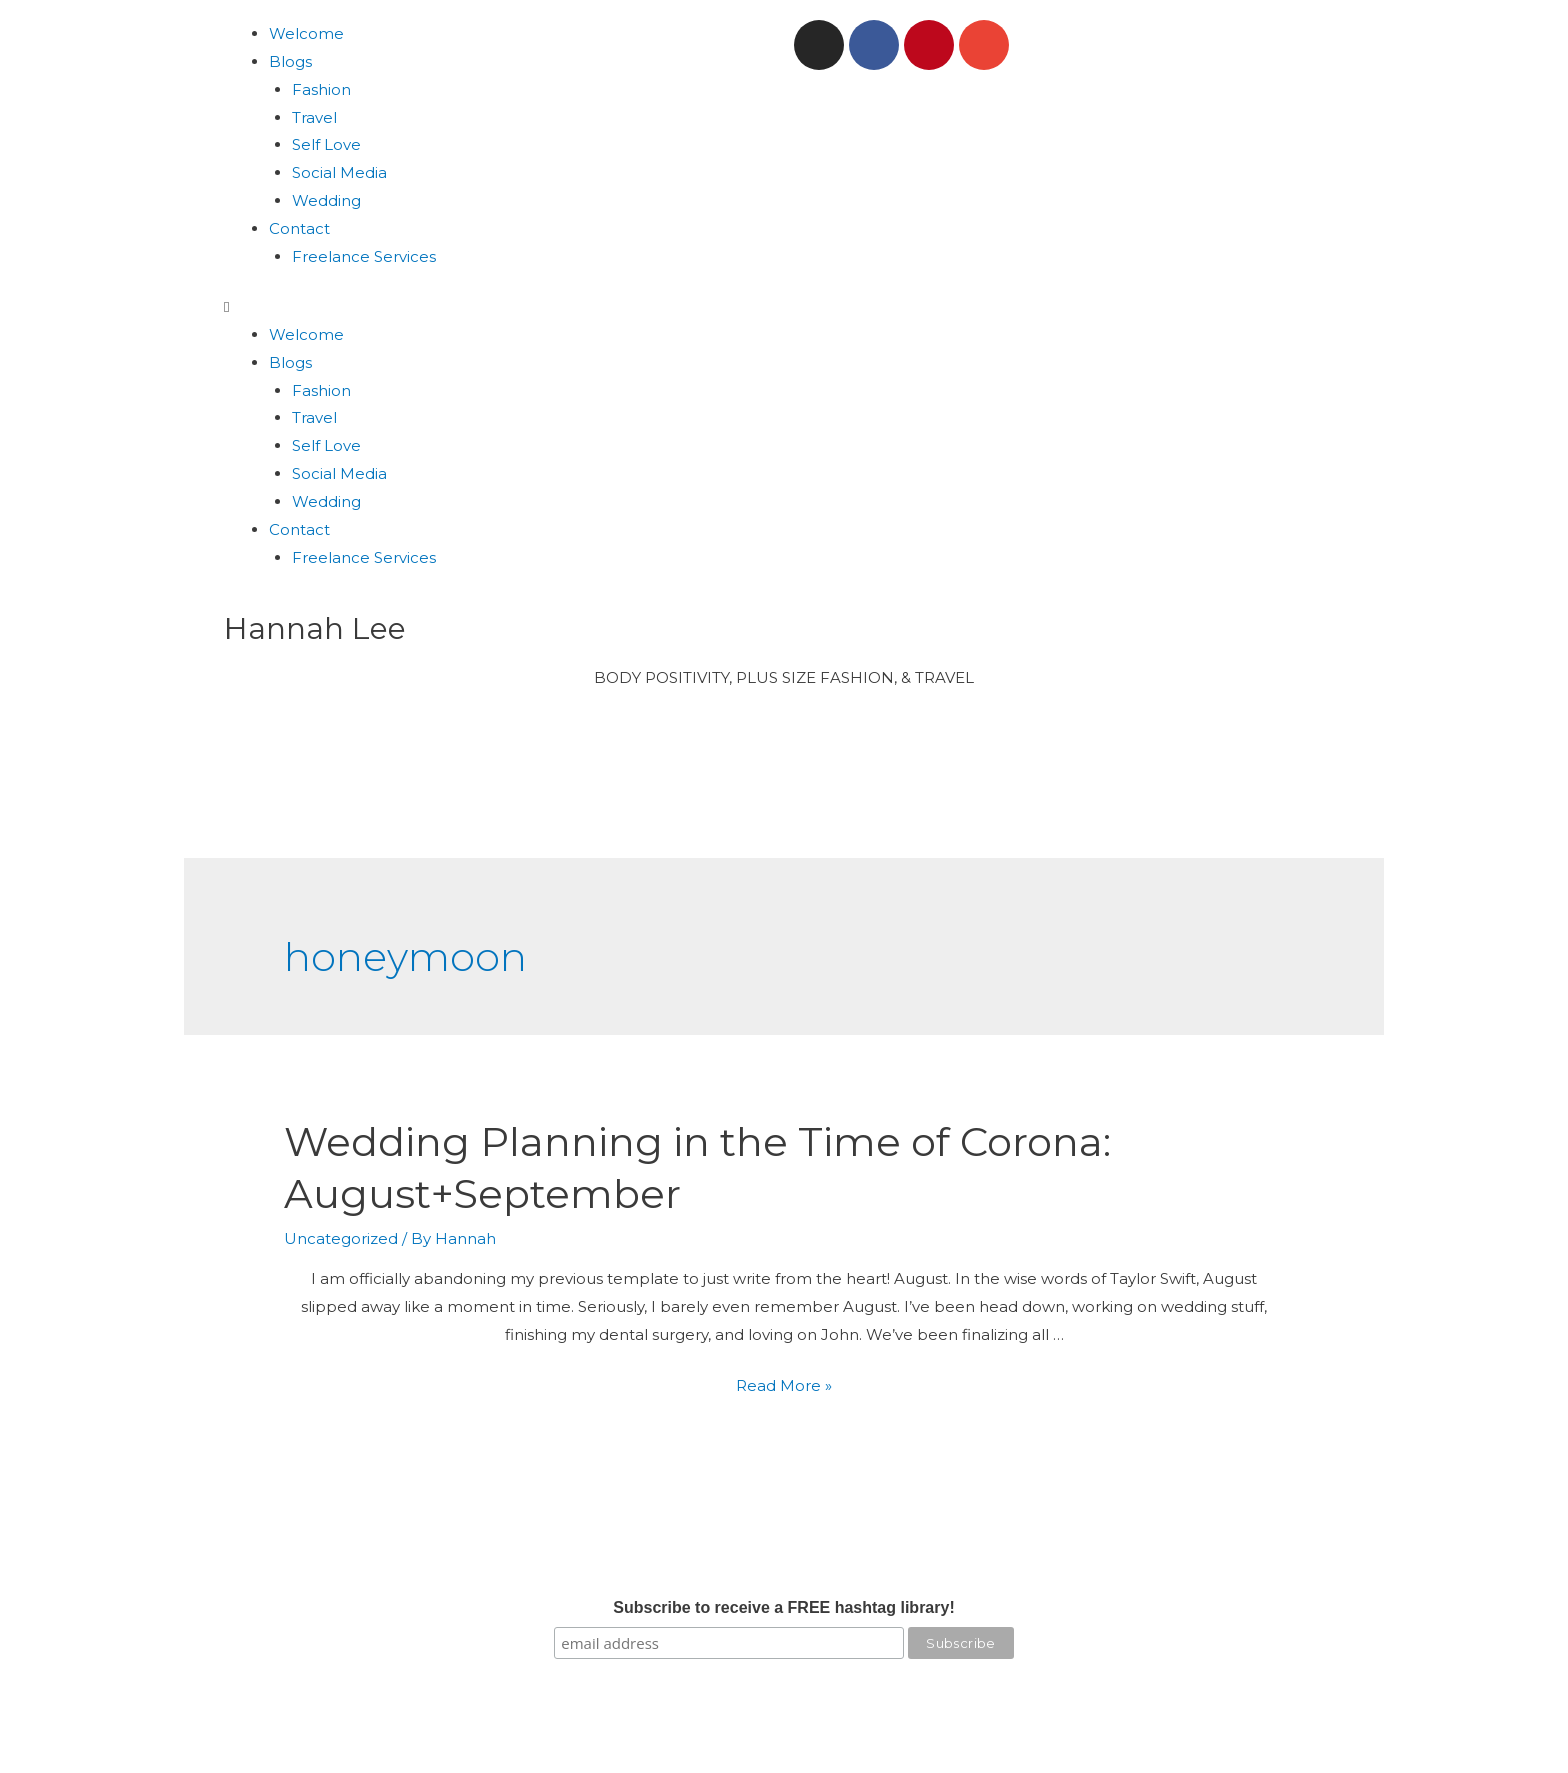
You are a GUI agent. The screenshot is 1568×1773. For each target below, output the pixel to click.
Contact (299, 228)
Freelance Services (364, 256)
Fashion (321, 89)
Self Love (326, 144)
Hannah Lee (315, 628)
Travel (314, 117)
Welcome (306, 33)
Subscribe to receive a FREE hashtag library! (783, 1607)
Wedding (326, 200)
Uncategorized (341, 1238)
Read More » (784, 1385)
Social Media (339, 172)
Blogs (290, 61)
